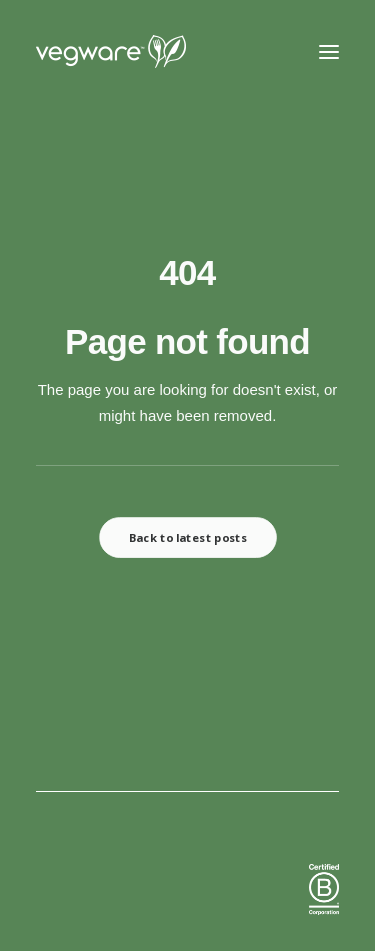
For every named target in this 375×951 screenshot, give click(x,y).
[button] (329, 52)
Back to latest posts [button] (187, 537)
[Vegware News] (149, 52)
